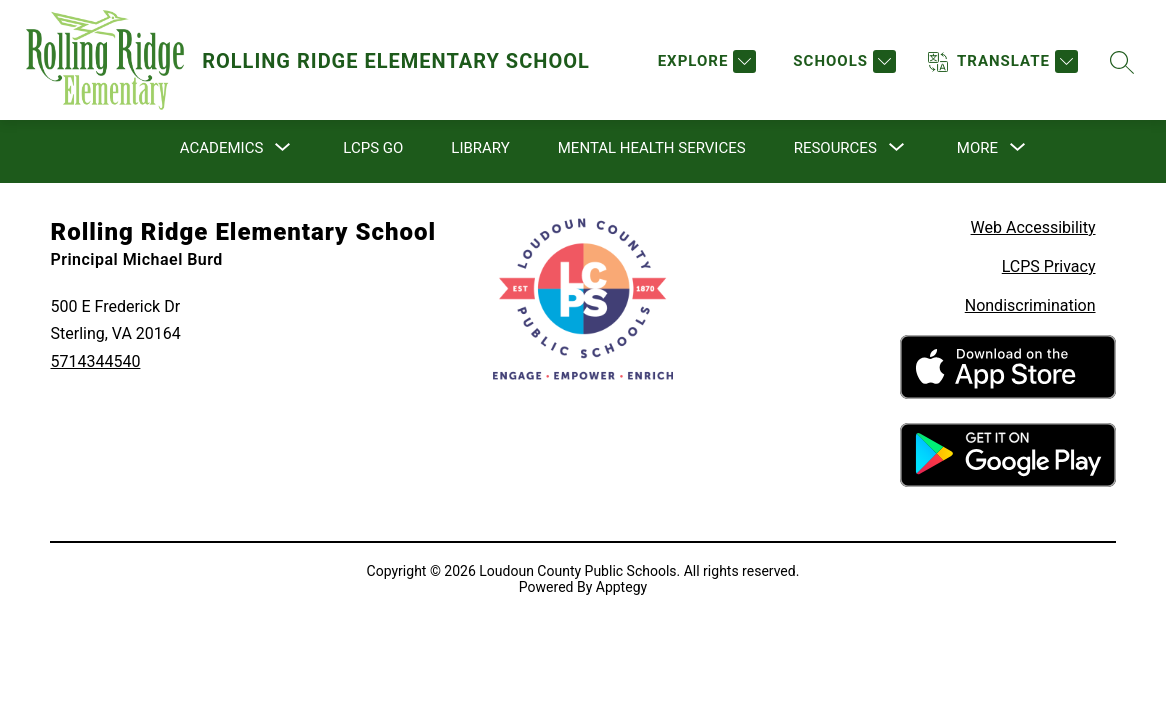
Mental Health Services (652, 148)
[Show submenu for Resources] (835, 148)
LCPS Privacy (1049, 266)
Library (480, 148)
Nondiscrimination (1030, 305)
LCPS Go (373, 148)
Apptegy (621, 587)
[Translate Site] (1003, 61)
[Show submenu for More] (977, 148)
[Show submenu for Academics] (221, 148)
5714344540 (95, 361)
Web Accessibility (1033, 227)
